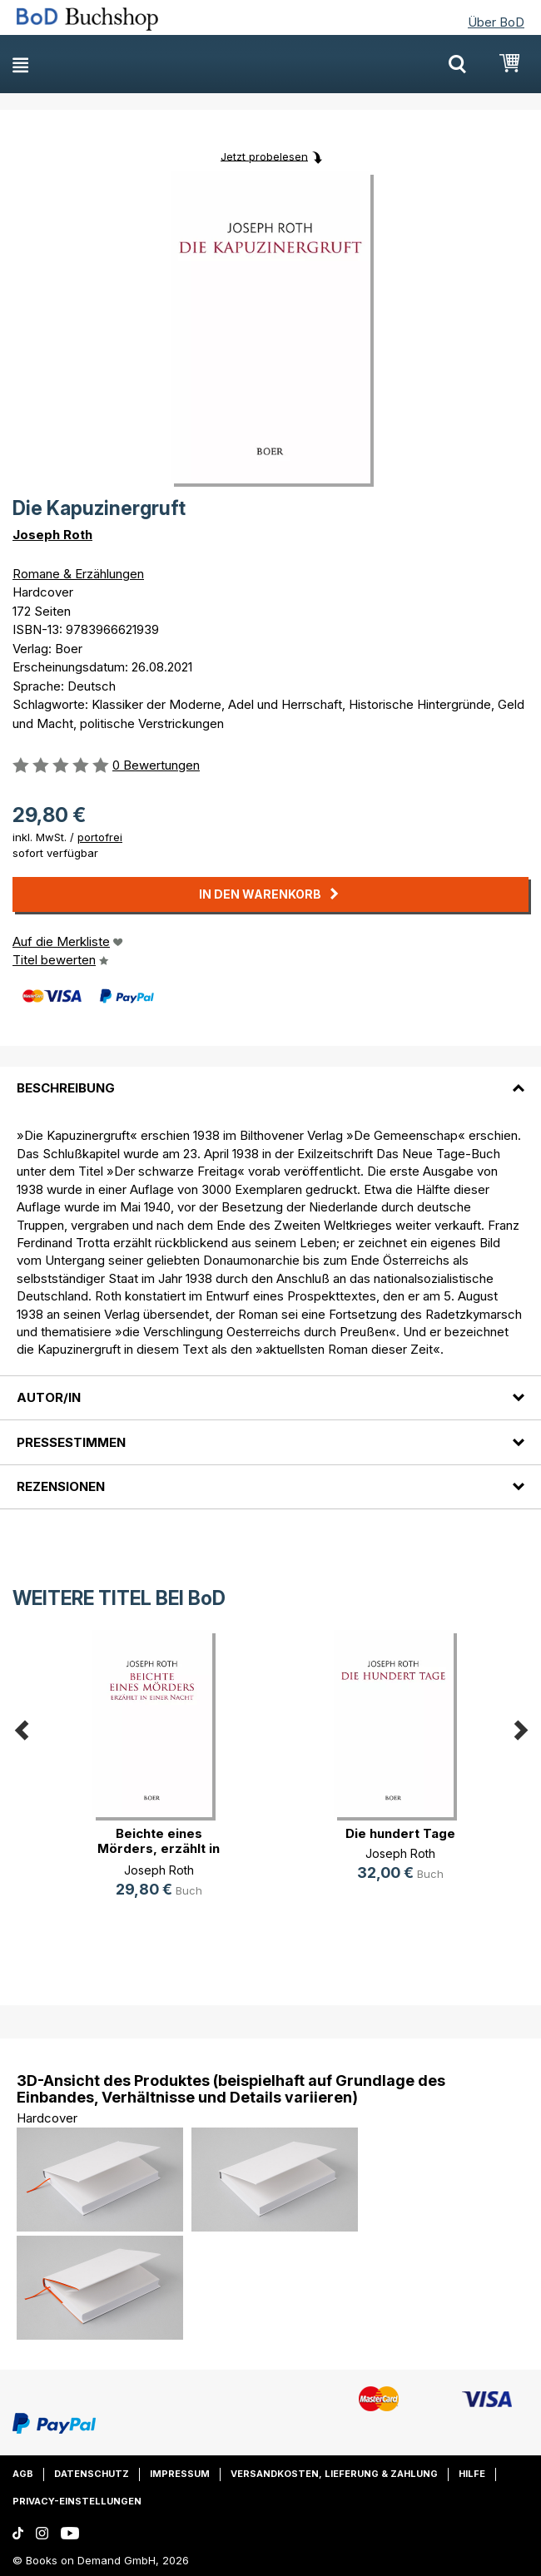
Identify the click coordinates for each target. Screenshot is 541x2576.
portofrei (99, 837)
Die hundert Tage (400, 1833)
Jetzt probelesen (264, 155)
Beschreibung (66, 1088)
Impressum (180, 2473)
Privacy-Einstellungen (76, 2501)
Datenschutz (91, 2473)
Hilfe (472, 2473)
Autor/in (49, 1397)
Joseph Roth (52, 534)
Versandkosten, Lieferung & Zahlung (334, 2473)
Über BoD (496, 22)
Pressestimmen (71, 1442)
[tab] (270, 1078)
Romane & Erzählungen (78, 574)
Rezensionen (61, 1486)
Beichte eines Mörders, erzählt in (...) (158, 1848)
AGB (22, 2473)
